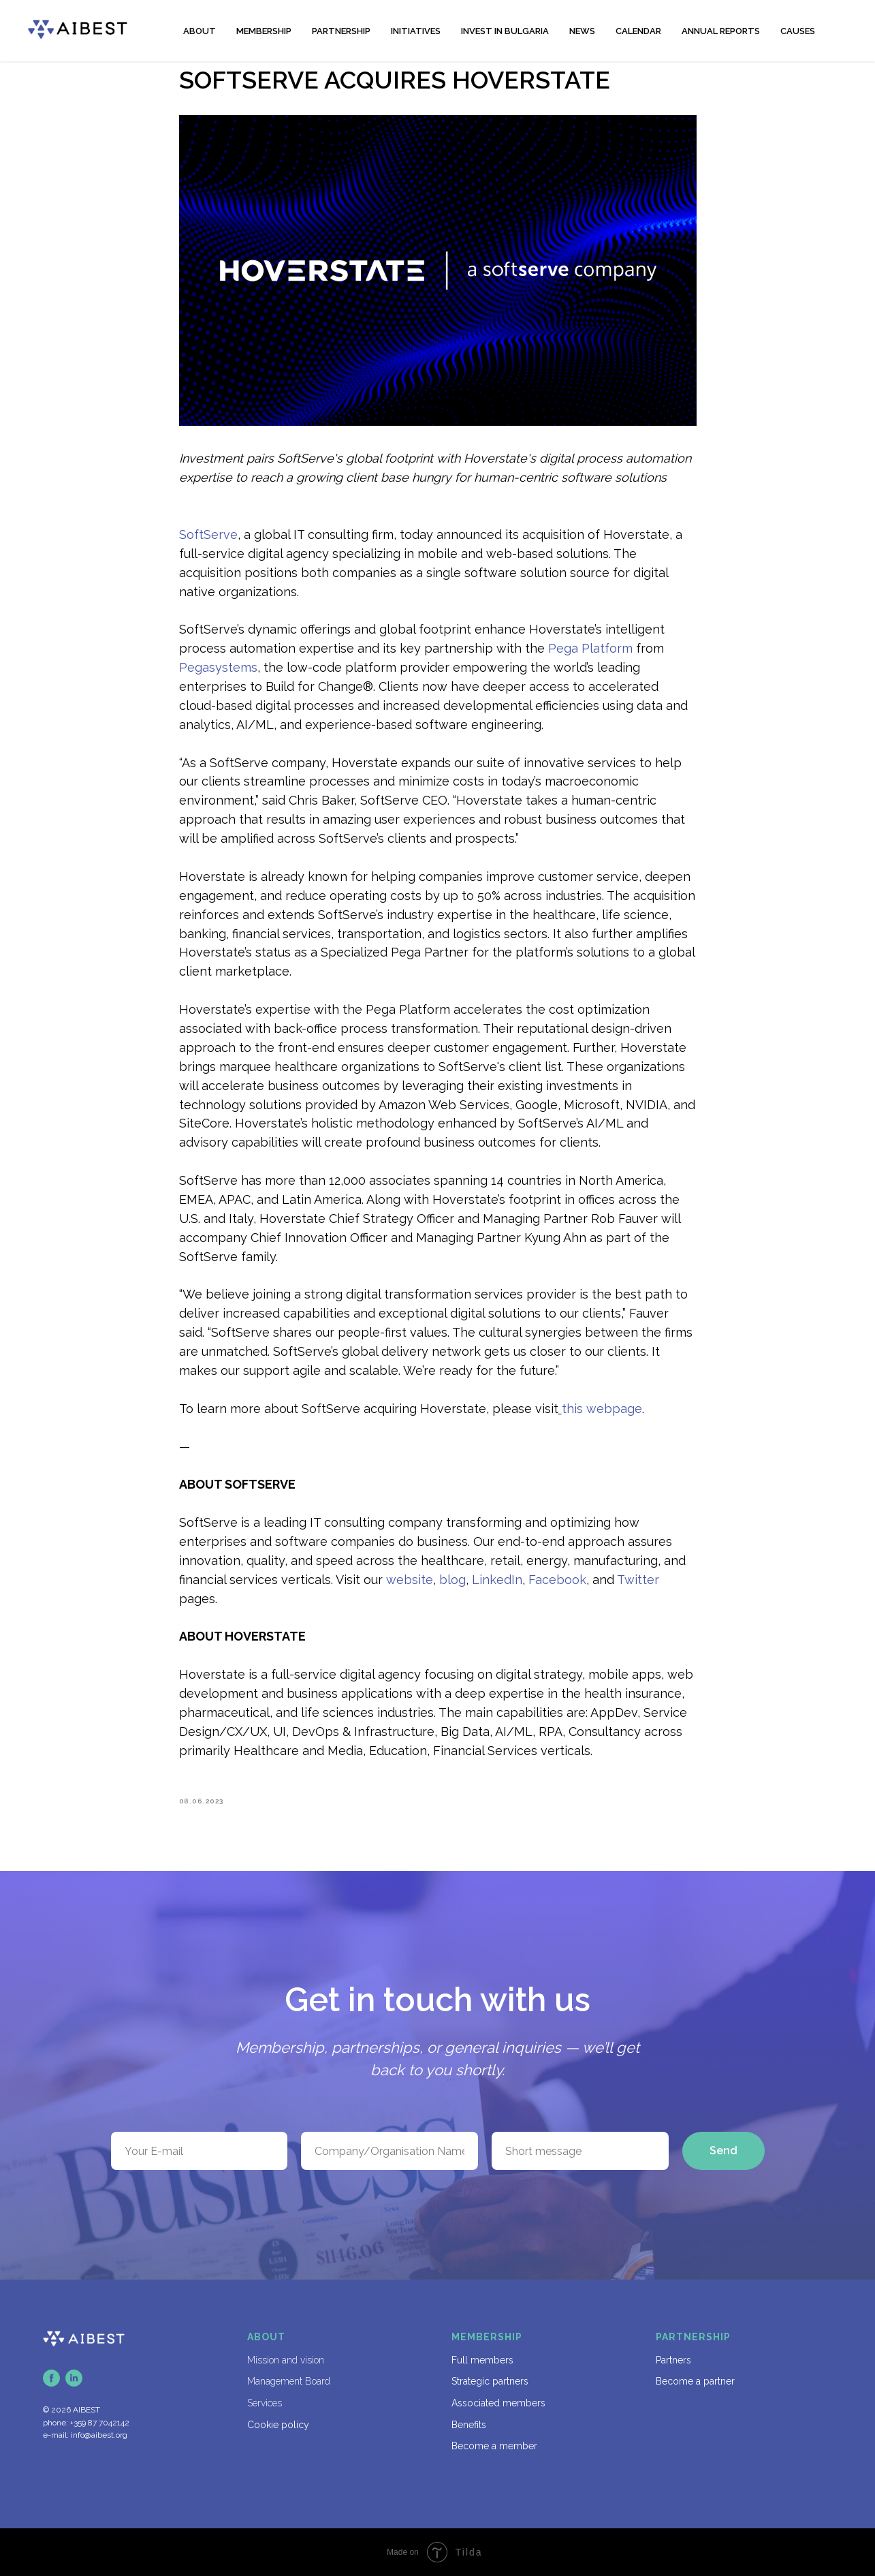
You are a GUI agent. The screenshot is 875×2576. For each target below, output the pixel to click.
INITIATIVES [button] (416, 31)
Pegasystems (218, 667)
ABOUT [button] (199, 31)
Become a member (494, 2445)
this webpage (602, 1408)
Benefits (468, 2424)
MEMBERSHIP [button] (263, 31)
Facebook (557, 1579)
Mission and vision (285, 2360)
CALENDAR (638, 31)
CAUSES (797, 31)
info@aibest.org (99, 2435)
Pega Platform (590, 648)
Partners (673, 2360)
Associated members (498, 2402)
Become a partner (695, 2381)
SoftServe (208, 534)
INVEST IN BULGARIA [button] (505, 31)
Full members (482, 2360)
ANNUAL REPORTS (721, 31)
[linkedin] (73, 2378)
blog (452, 1579)
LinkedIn (497, 1579)
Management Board (288, 2381)
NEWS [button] (582, 31)
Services (264, 2402)
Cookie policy (278, 2424)
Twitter (638, 1579)
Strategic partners (489, 2381)
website (409, 1579)
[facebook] (51, 2378)
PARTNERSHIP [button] (341, 31)
